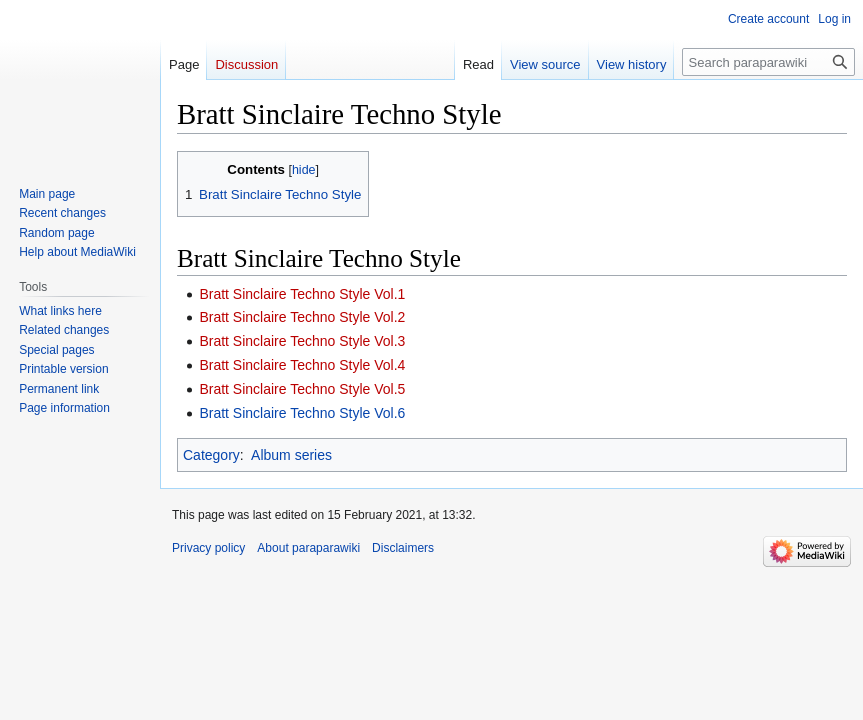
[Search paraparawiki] (768, 62)
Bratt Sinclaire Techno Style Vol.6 (302, 413)
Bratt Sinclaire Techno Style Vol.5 (302, 389)
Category (211, 455)
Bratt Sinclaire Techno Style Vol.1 (302, 294)
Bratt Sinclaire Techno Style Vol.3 (302, 341)
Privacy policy (208, 548)
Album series (291, 455)
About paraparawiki (308, 548)
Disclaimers (403, 548)
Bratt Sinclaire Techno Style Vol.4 (302, 365)
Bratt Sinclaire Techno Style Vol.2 (302, 317)
